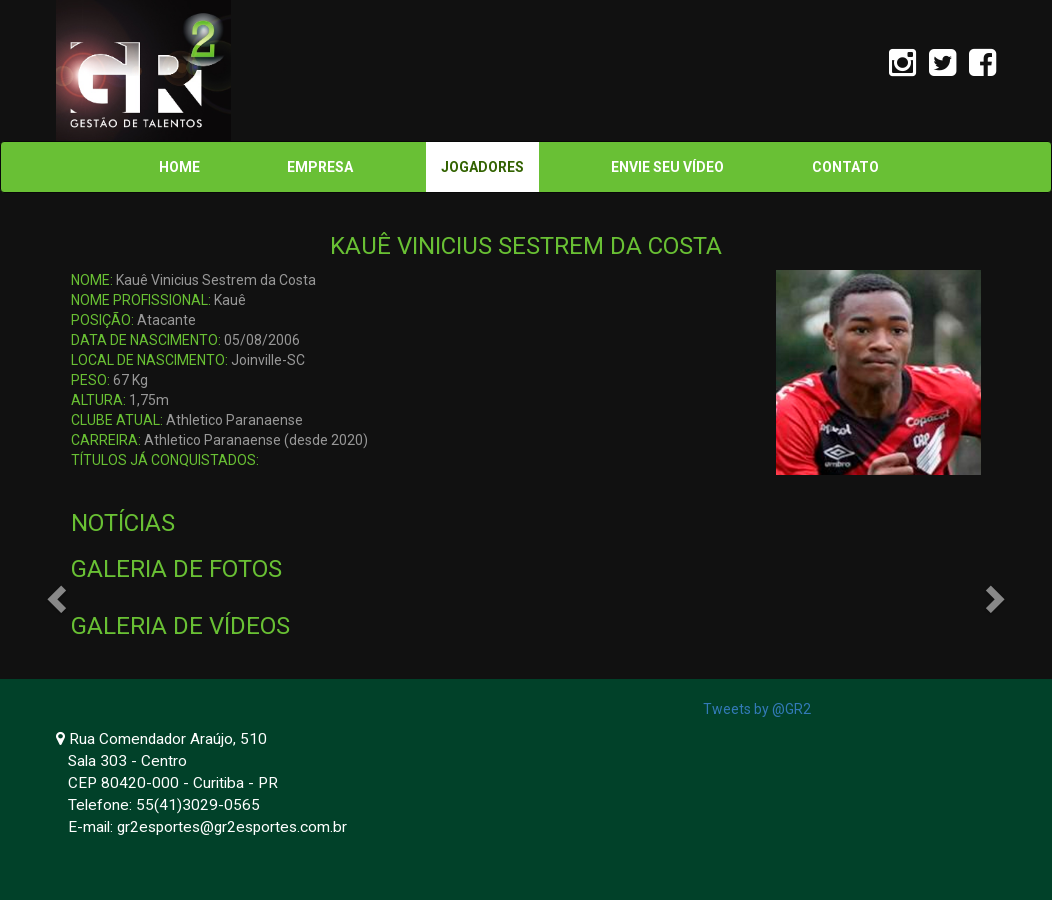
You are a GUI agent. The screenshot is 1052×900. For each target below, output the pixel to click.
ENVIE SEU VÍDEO (667, 167)
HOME (179, 167)
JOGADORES (482, 167)
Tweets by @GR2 (757, 709)
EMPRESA (320, 167)
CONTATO (845, 167)
